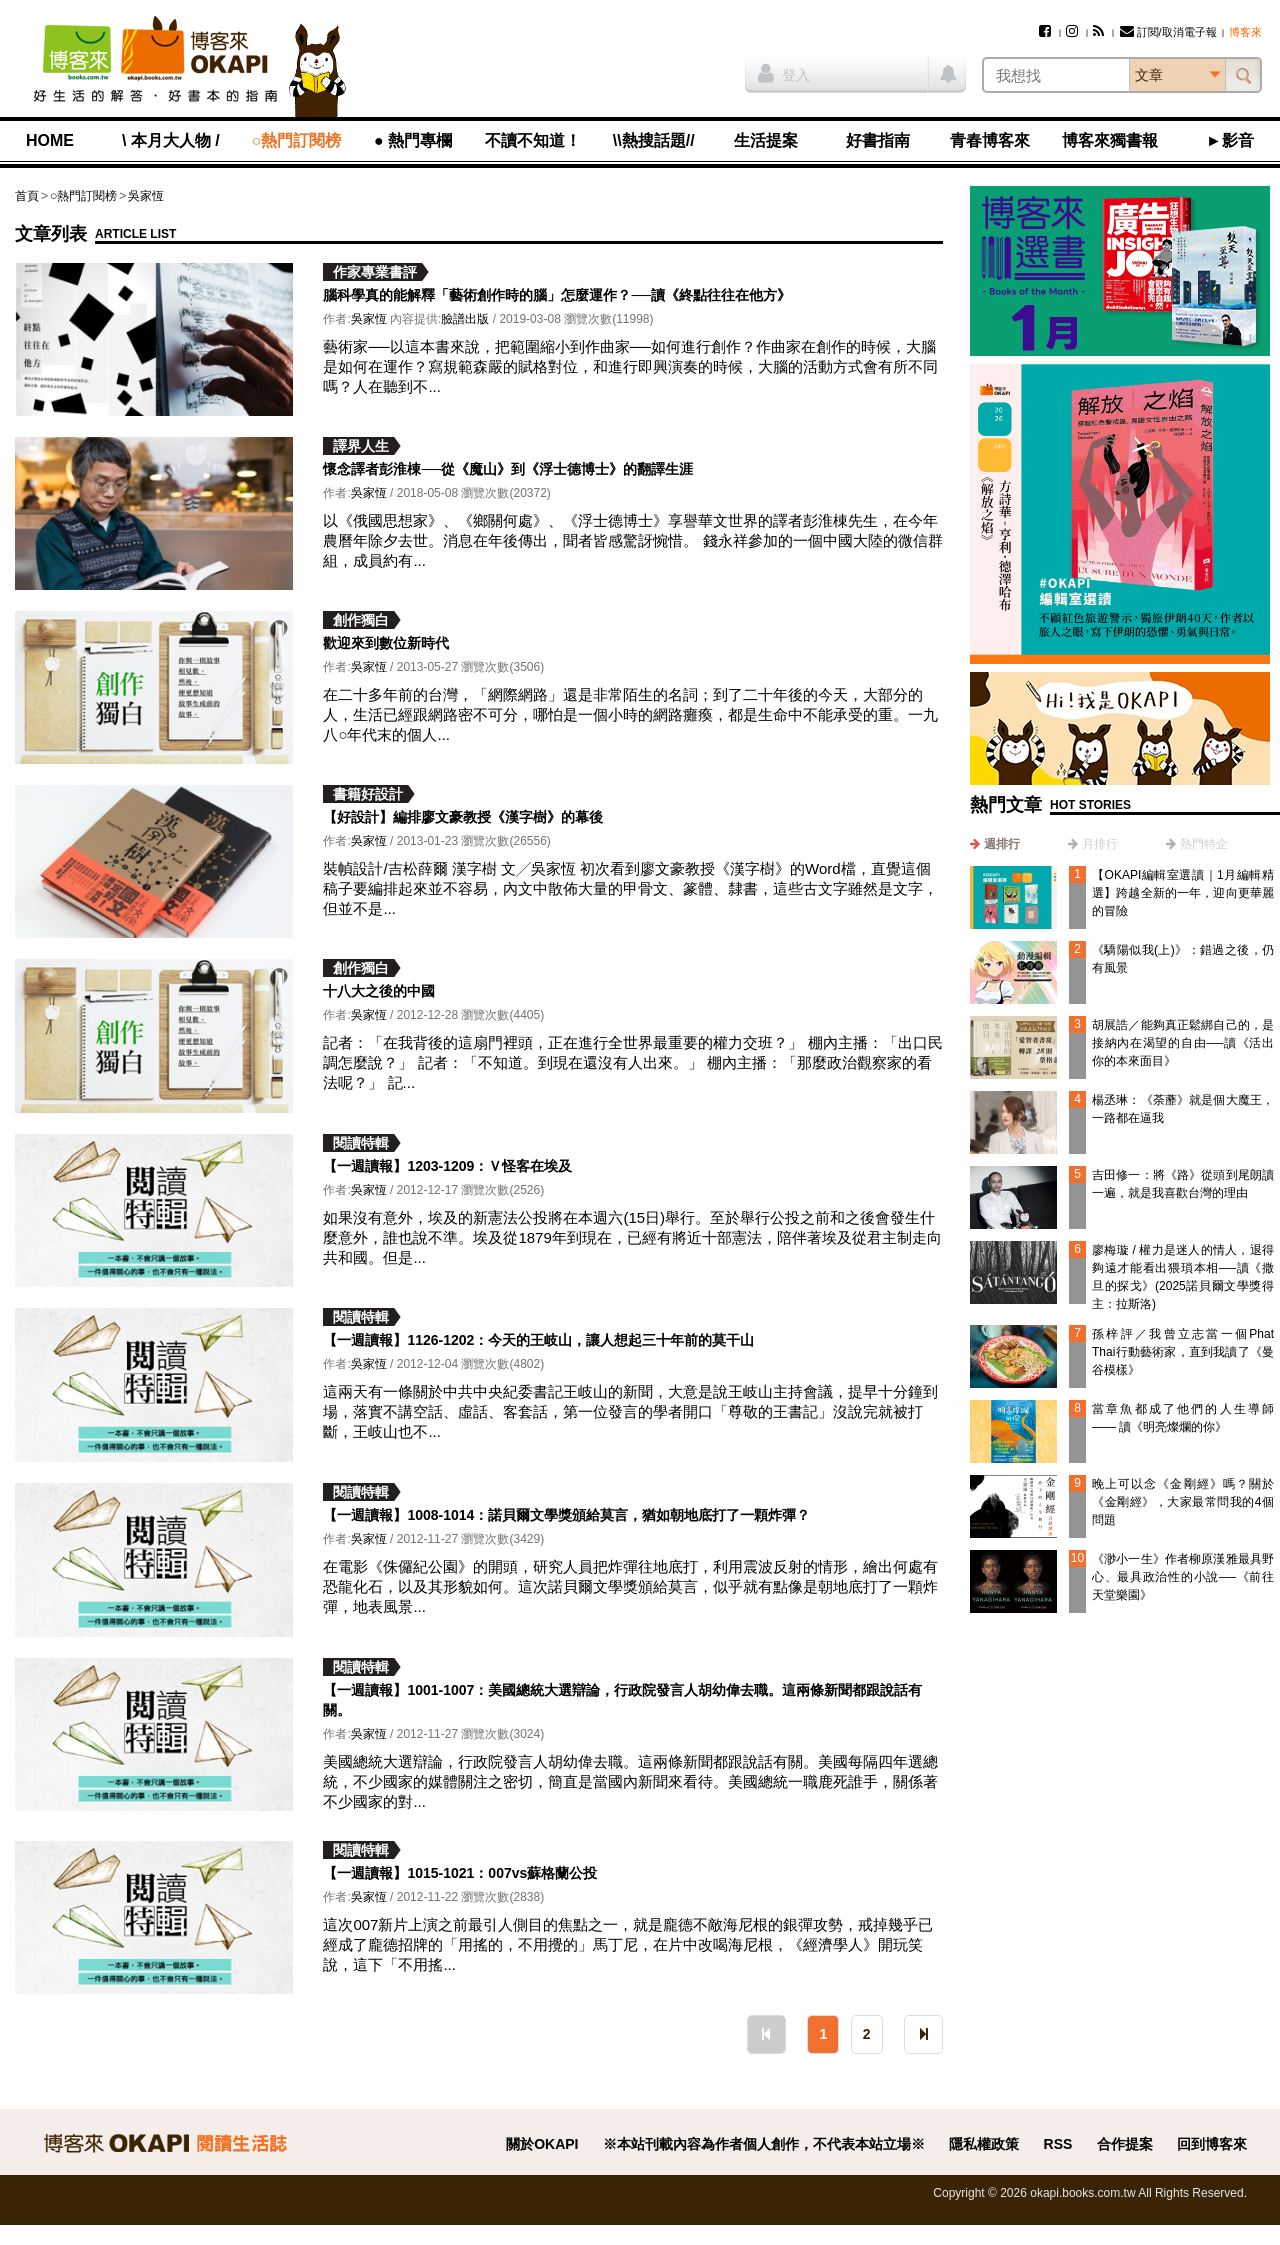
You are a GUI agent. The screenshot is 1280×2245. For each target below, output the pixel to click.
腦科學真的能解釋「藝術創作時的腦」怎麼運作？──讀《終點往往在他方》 (557, 295)
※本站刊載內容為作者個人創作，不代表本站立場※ (764, 2144)
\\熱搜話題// (654, 140)
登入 (784, 73)
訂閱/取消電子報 (1168, 32)
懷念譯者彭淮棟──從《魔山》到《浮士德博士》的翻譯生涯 (508, 469)
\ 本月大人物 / (171, 140)
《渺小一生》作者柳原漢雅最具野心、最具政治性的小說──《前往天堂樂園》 (1183, 1577)
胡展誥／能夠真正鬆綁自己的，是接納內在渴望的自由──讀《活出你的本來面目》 (1183, 1043)
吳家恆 (146, 196)
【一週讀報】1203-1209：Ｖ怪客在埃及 (447, 1166)
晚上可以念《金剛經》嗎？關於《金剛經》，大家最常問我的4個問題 (1183, 1502)
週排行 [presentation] (1002, 844)
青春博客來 (990, 140)
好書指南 (878, 140)
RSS (1058, 2144)
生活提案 (766, 140)
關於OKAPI (542, 2144)
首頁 (27, 196)
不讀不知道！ (533, 140)
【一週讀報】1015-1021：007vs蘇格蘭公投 (460, 1873)
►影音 (1230, 140)
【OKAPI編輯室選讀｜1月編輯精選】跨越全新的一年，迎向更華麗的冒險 (1183, 893)
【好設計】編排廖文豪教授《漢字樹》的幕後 (463, 817)
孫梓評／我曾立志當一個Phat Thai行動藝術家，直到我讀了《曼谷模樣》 (1183, 1352)
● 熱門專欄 (413, 140)
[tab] (995, 844)
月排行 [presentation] (1100, 844)
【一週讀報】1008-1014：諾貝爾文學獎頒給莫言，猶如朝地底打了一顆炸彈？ (566, 1515)
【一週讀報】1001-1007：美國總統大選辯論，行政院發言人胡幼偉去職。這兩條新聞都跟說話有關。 (622, 1700)
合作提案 (1125, 2144)
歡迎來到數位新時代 (386, 643)
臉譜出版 (465, 319)
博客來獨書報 (1110, 140)
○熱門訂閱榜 (297, 140)
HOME (50, 140)
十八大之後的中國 (379, 991)
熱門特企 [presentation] (1204, 844)
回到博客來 (1212, 2144)
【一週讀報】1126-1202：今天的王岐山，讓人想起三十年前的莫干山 (538, 1340)
